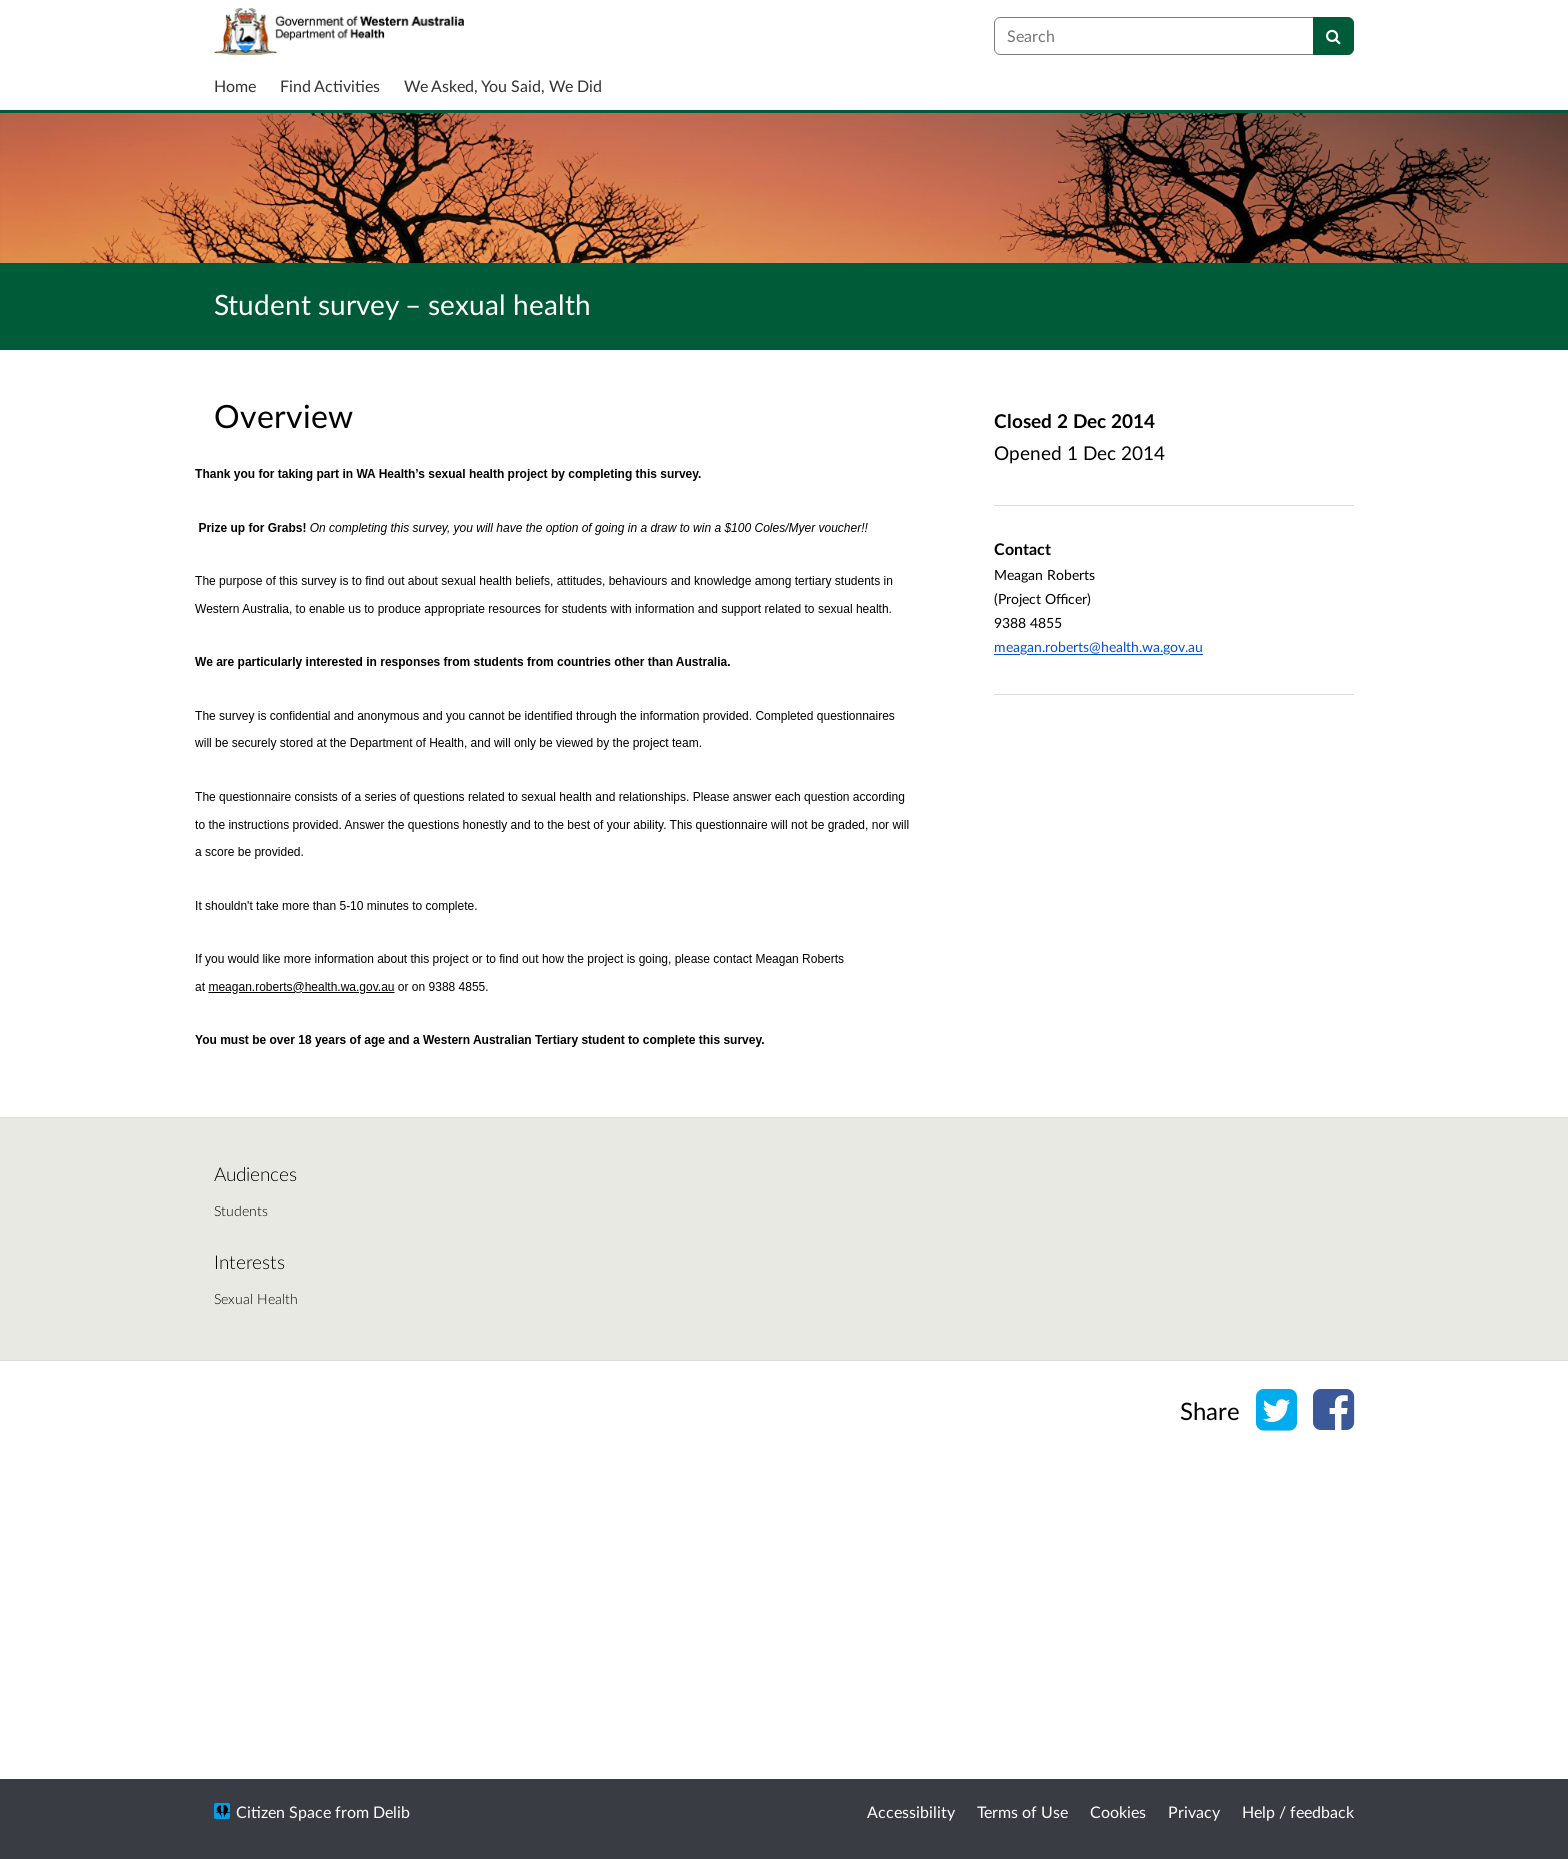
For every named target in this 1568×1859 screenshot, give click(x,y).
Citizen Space (283, 1811)
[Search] (1333, 36)
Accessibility (911, 1811)
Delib (391, 1811)
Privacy (1194, 1811)
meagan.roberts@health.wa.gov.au (1098, 646)
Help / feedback (1298, 1811)
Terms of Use (1022, 1811)
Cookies (1118, 1811)
